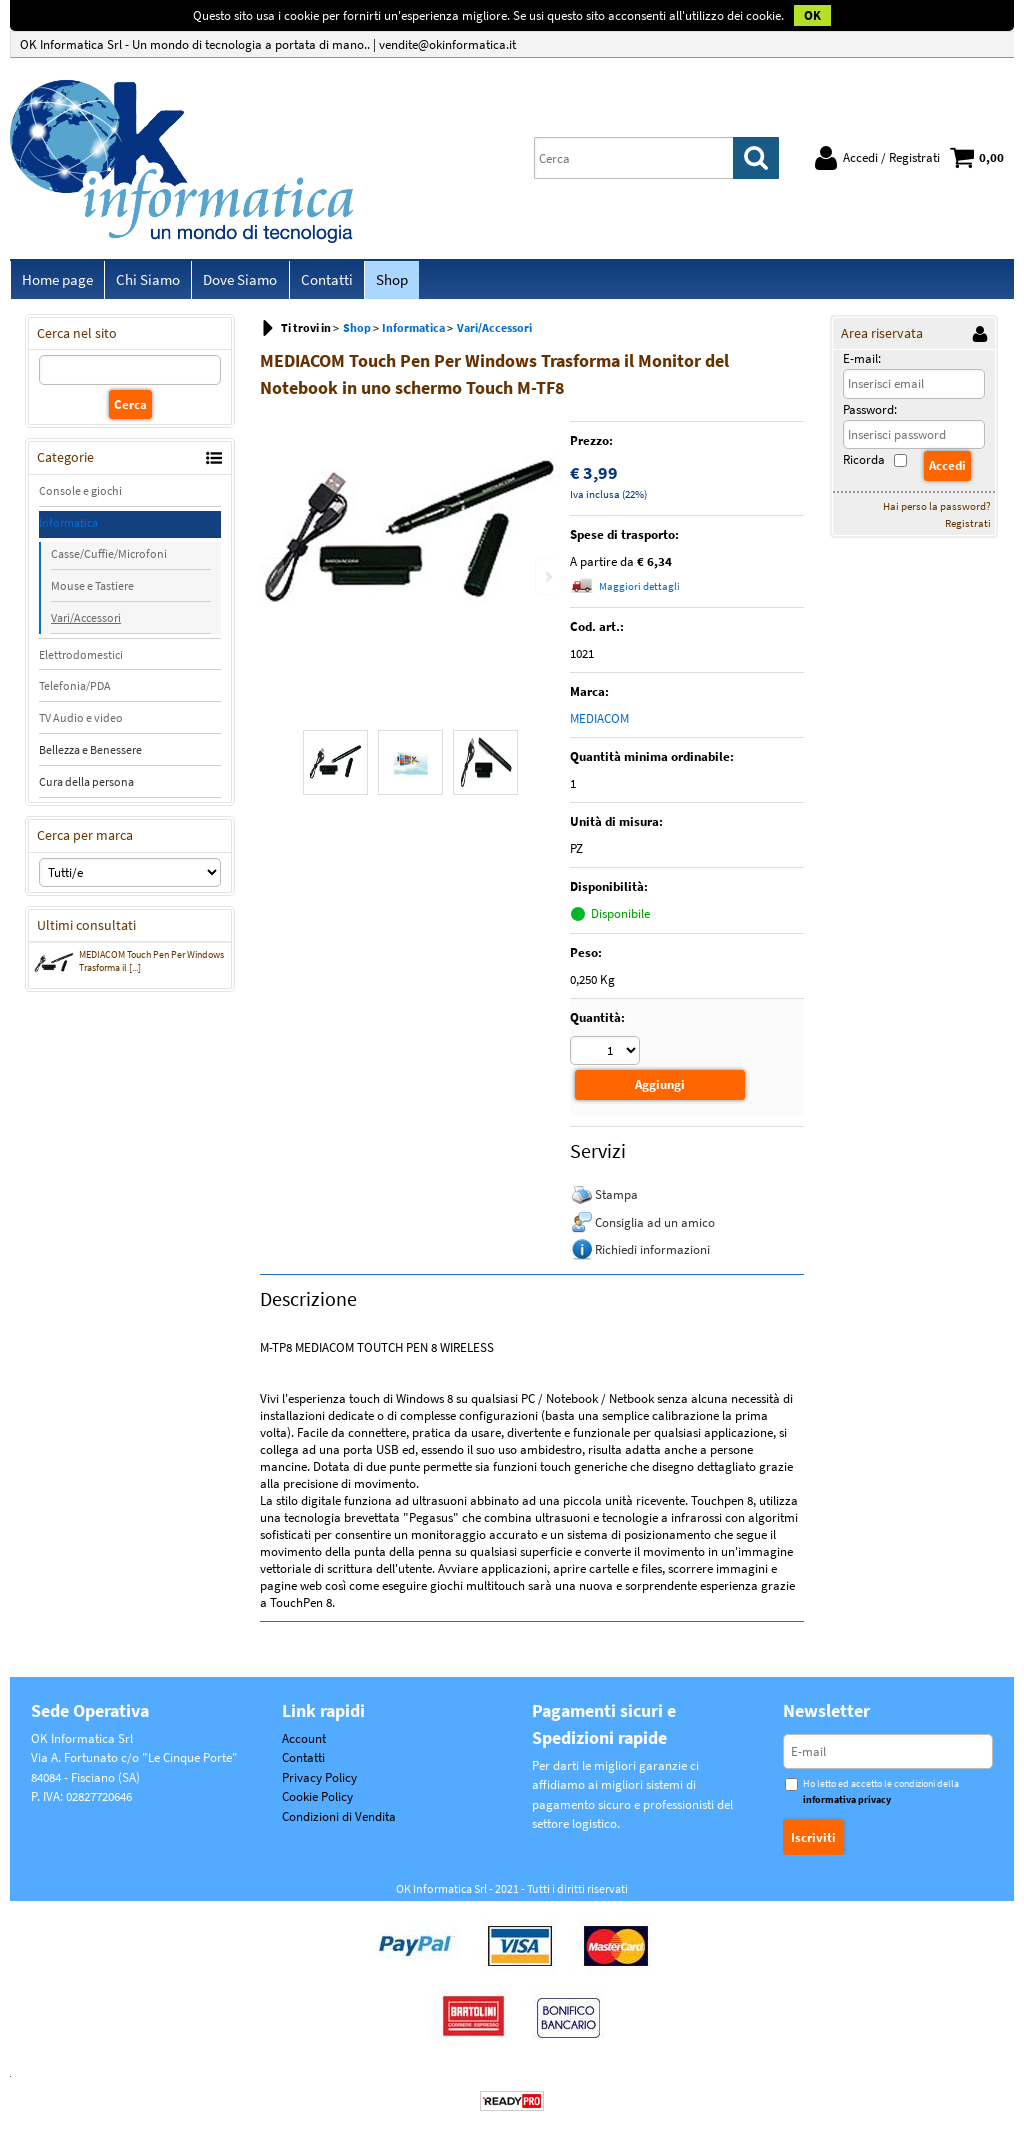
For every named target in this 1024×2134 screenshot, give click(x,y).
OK (812, 15)
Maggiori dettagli (639, 591)
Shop (382, 281)
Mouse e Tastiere (92, 589)
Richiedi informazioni (652, 1252)
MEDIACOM (599, 723)
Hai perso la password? (937, 510)
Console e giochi (80, 494)
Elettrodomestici (81, 658)
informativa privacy (847, 1802)
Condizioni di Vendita (339, 1819)
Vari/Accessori (86, 621)
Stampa (616, 1197)
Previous (273, 580)
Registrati (968, 527)
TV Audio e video (81, 722)
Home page (56, 281)
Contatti (319, 281)
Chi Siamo (145, 281)
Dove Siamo (235, 281)
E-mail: (862, 363)
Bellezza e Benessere (90, 754)
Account (304, 1741)
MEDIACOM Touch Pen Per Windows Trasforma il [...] (129, 967)
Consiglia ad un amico (655, 1225)
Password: (870, 413)
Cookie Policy (317, 1800)
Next (547, 580)
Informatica (68, 526)
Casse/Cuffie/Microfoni (109, 557)
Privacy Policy (319, 1780)
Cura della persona (86, 786)
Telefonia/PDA (75, 690)
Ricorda (864, 464)
